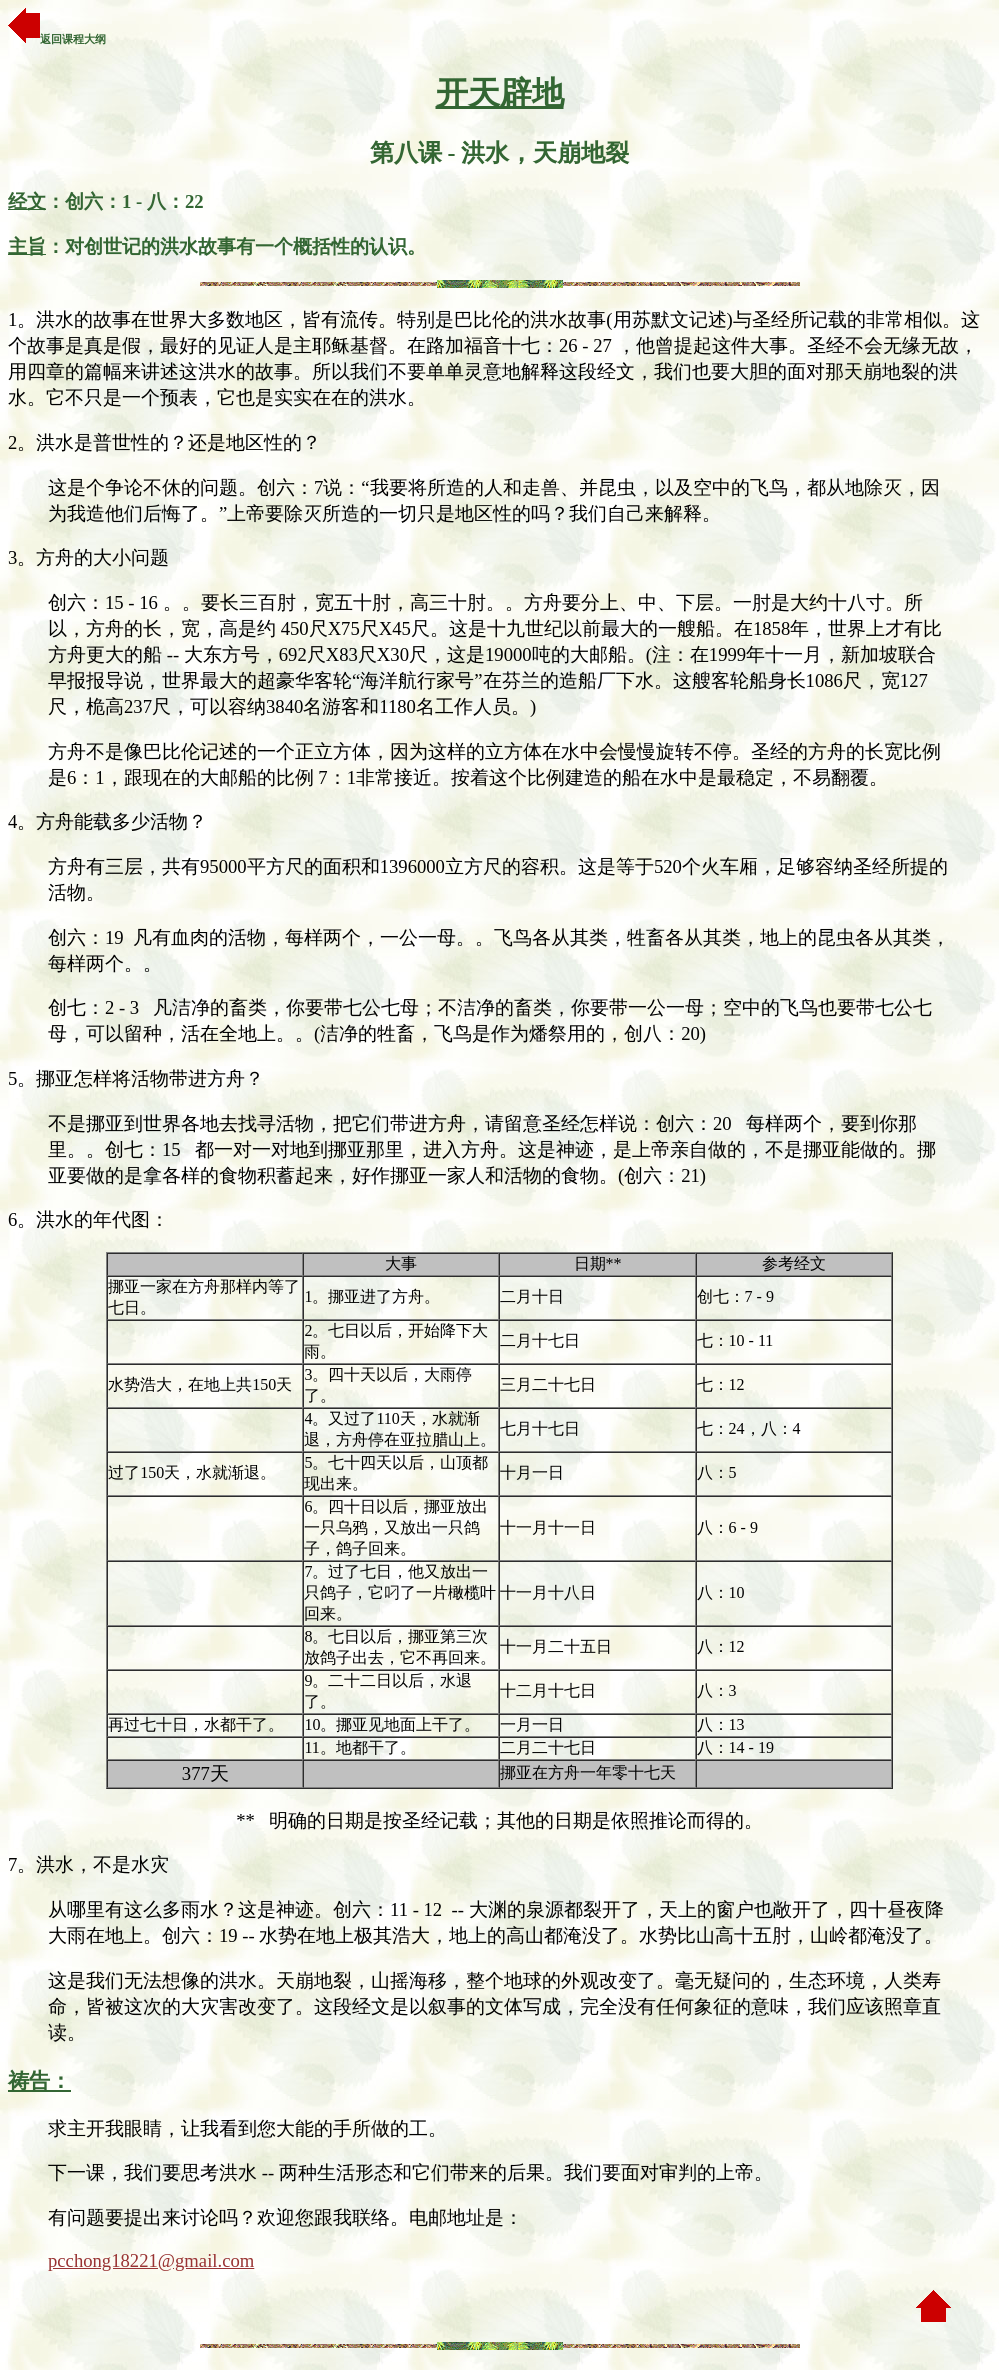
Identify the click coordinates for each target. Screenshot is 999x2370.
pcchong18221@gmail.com (151, 2260)
